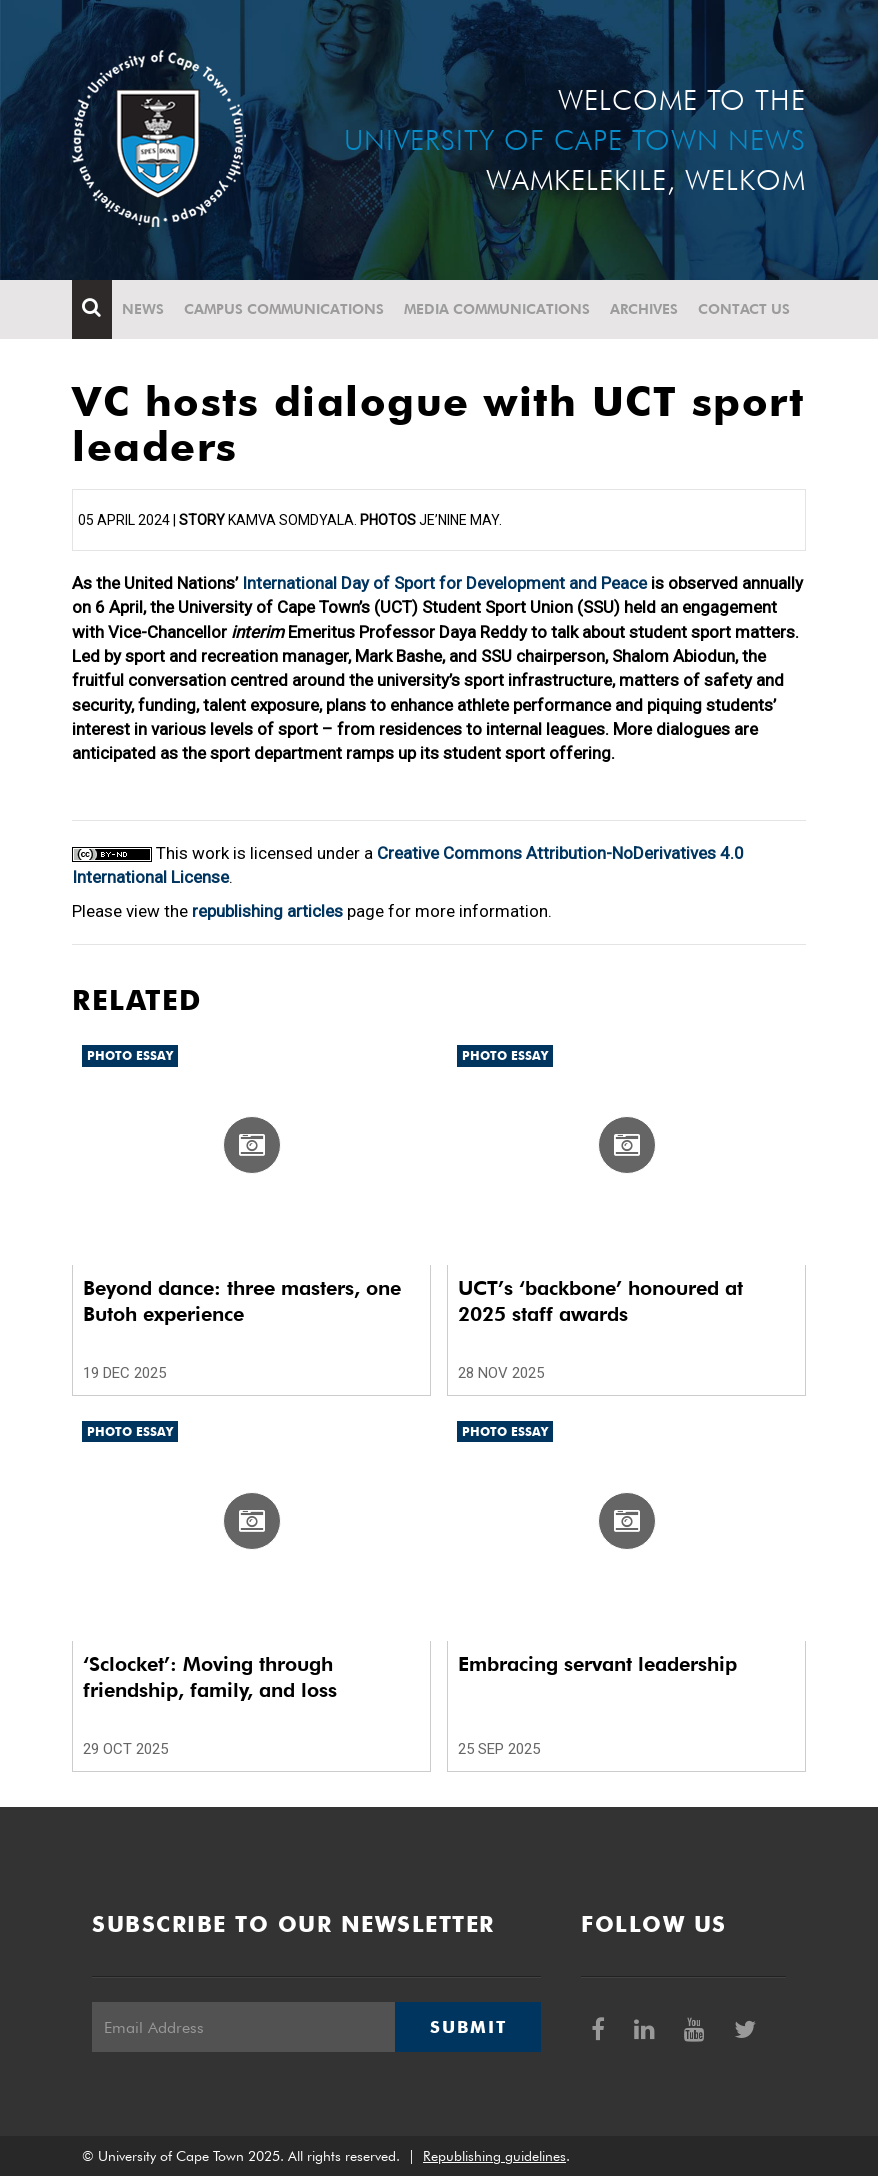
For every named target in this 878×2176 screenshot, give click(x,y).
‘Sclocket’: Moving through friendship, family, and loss (210, 1677)
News (143, 309)
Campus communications (284, 309)
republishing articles (267, 911)
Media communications (497, 309)
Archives (644, 309)
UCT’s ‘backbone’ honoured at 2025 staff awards (600, 1301)
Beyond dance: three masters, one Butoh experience (242, 1301)
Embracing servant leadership (597, 1664)
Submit (468, 2027)
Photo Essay (130, 1055)
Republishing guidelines (494, 2156)
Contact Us (744, 309)
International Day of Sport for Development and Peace (444, 583)
